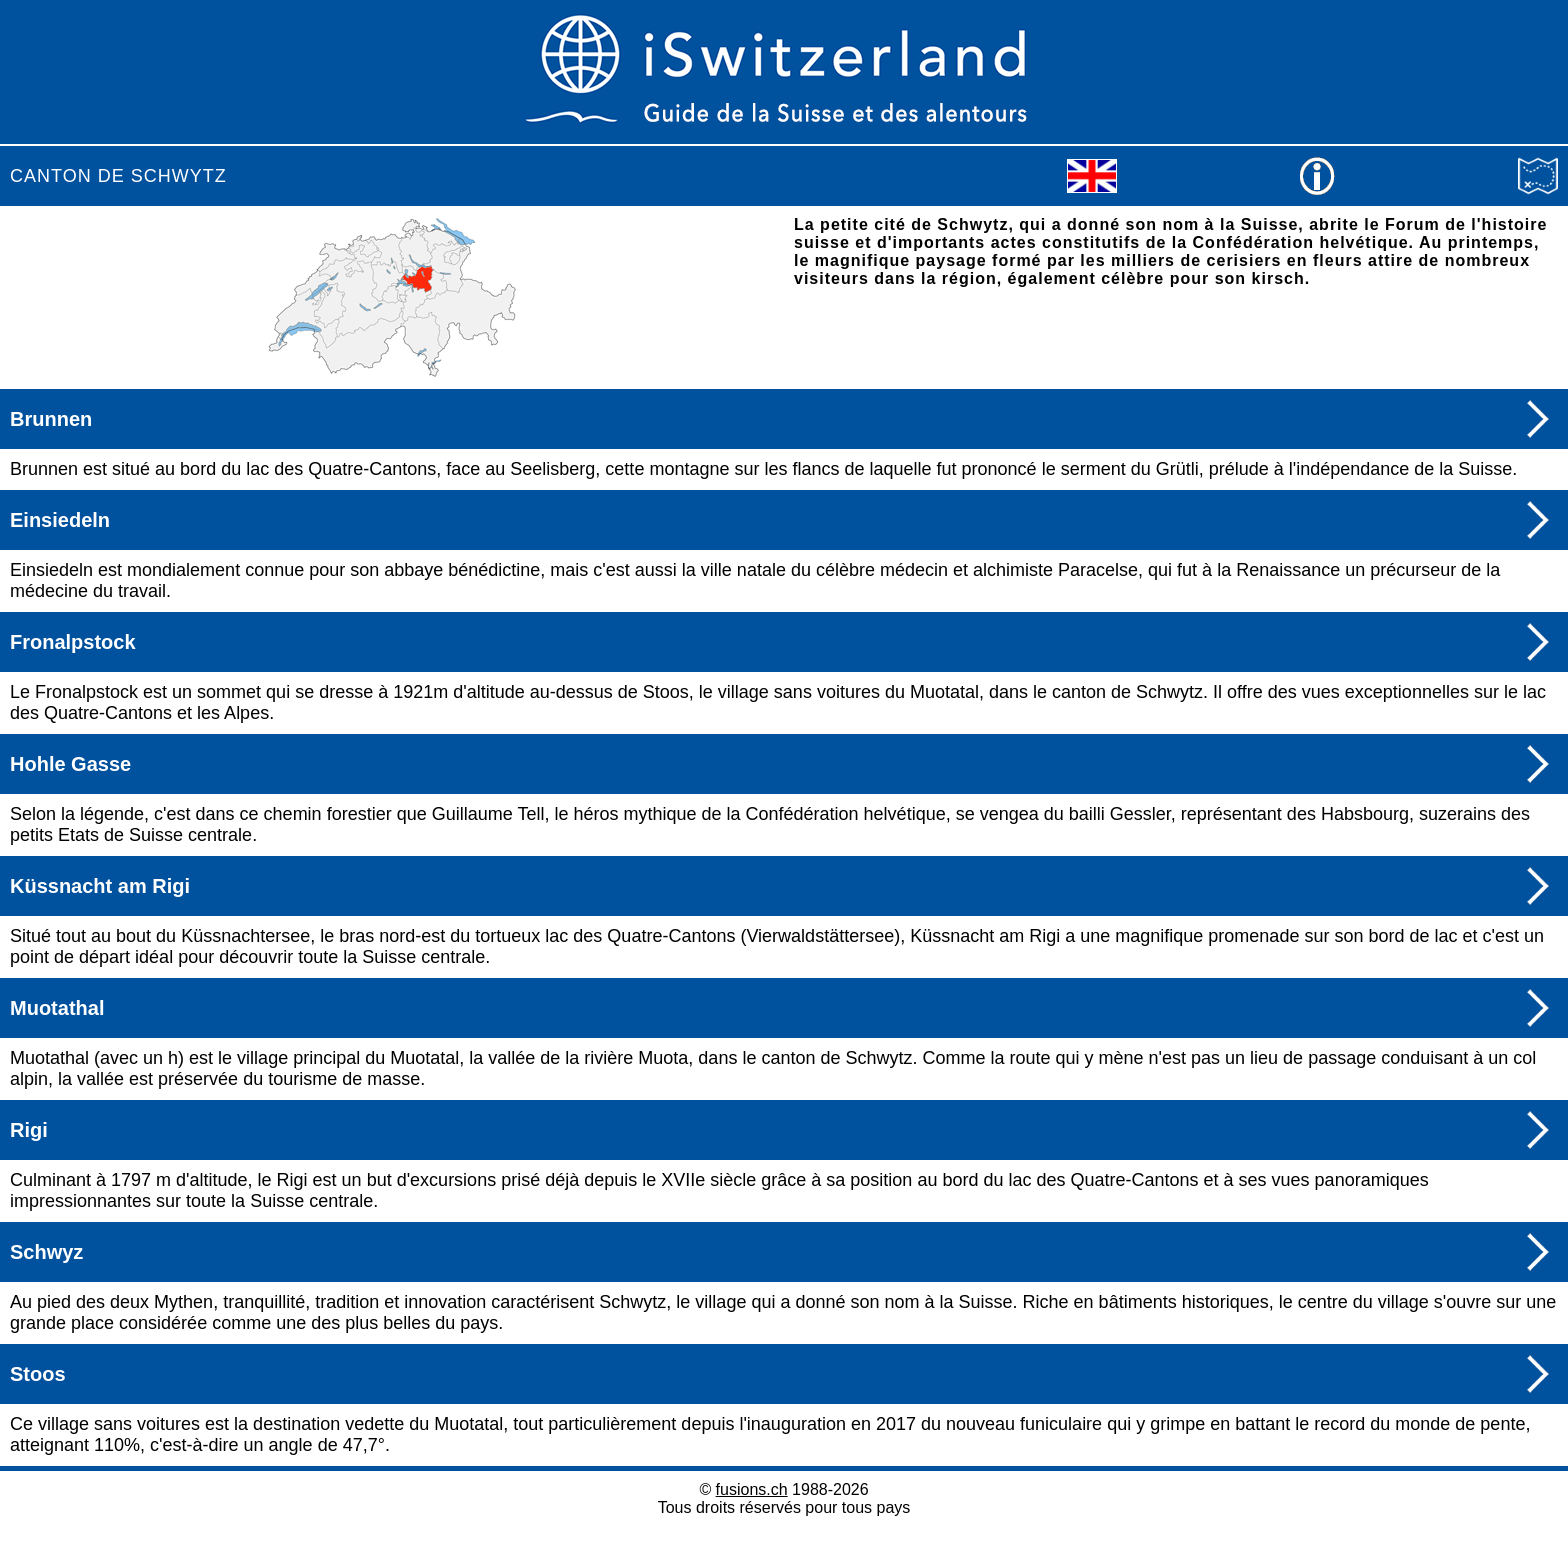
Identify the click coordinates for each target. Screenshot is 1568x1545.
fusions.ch (752, 1489)
